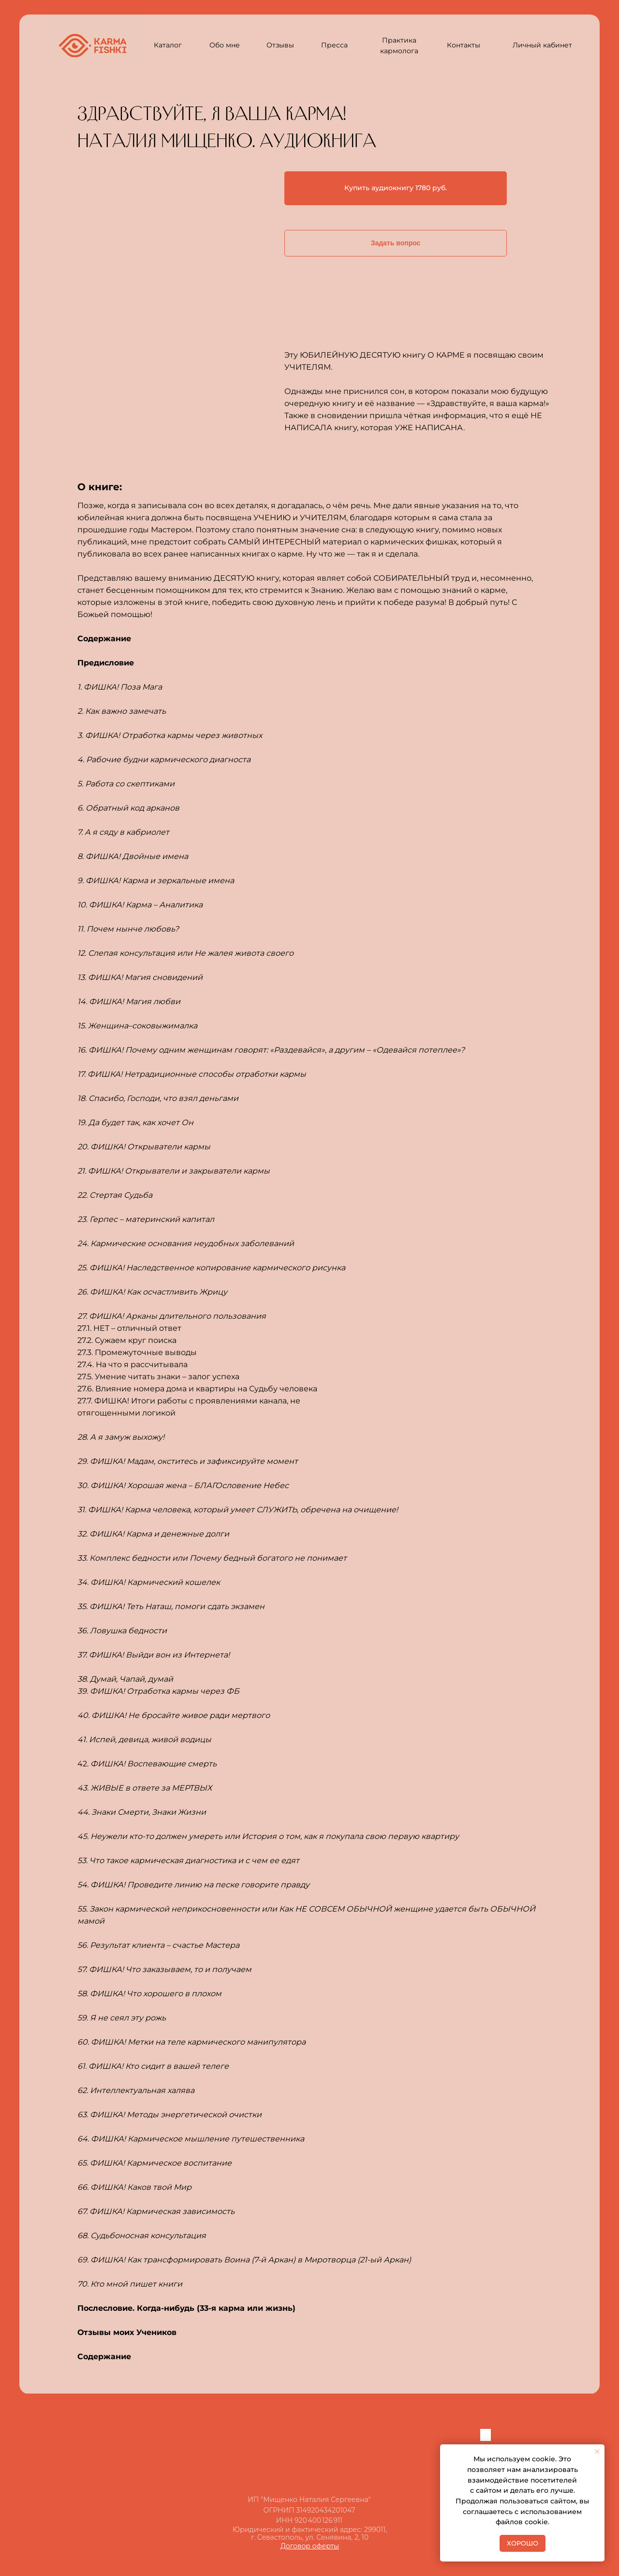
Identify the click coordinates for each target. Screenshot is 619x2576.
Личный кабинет (542, 45)
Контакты (463, 45)
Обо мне (224, 45)
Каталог (168, 45)
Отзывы (280, 45)
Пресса (334, 45)
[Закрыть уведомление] (597, 2451)
